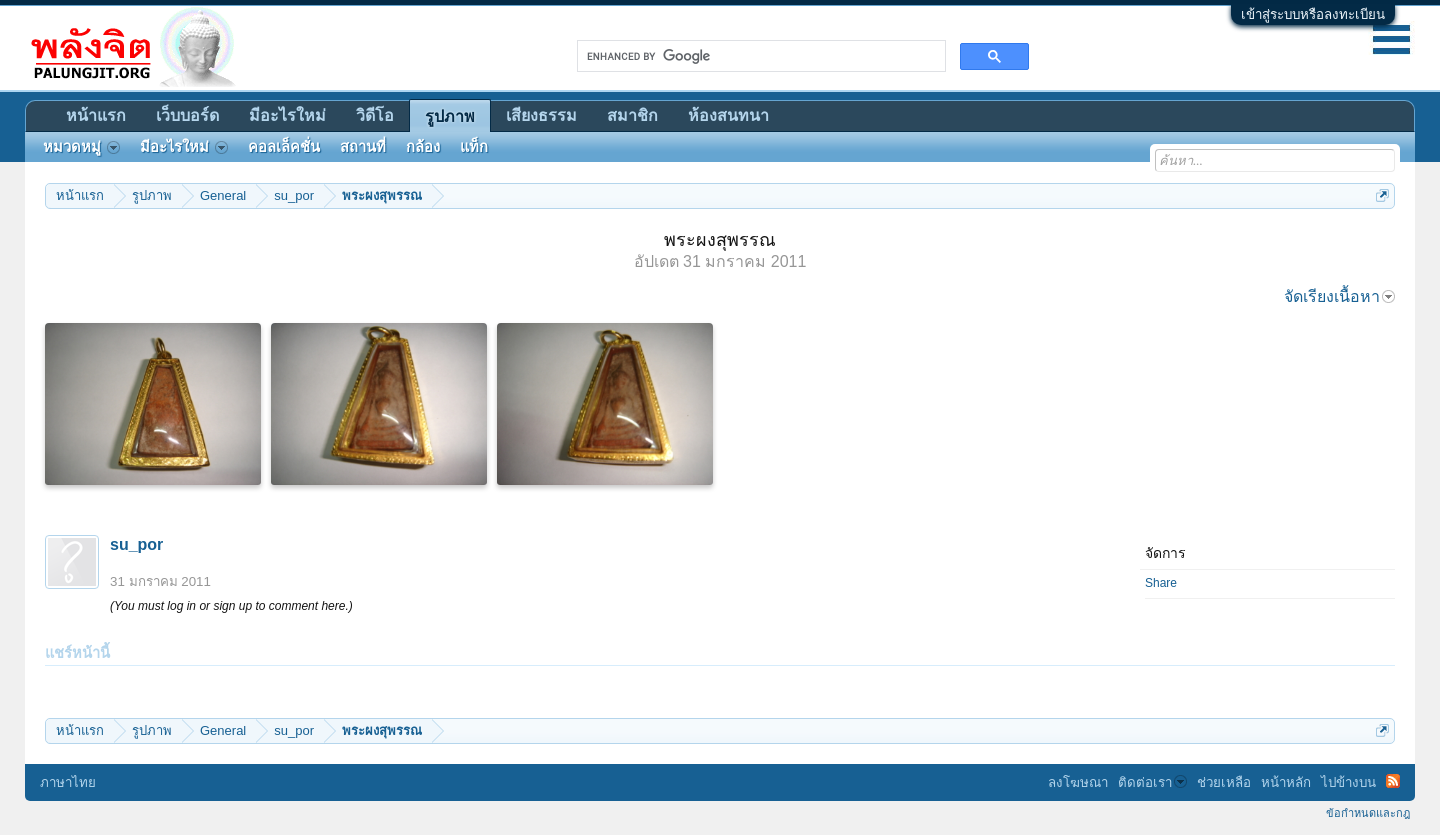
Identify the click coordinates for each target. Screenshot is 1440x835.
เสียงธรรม (541, 115)
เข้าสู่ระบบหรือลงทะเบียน (1313, 14)
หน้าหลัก (1286, 782)
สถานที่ (363, 147)
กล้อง (423, 147)
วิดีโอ (375, 115)
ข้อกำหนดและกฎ (1368, 813)
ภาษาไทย (68, 782)
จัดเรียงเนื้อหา (1339, 296)
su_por (136, 544)
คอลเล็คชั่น (284, 147)
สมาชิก (632, 115)
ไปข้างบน (1348, 782)
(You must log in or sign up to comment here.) (231, 606)
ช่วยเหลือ (1224, 782)
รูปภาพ (450, 116)
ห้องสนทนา (728, 115)
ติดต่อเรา (1152, 782)
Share (1161, 583)
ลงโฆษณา (1078, 782)
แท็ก (474, 147)
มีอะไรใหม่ (287, 115)
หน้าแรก (96, 115)
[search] (759, 56)
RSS (1393, 781)
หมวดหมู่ (81, 147)
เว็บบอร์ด (187, 115)
